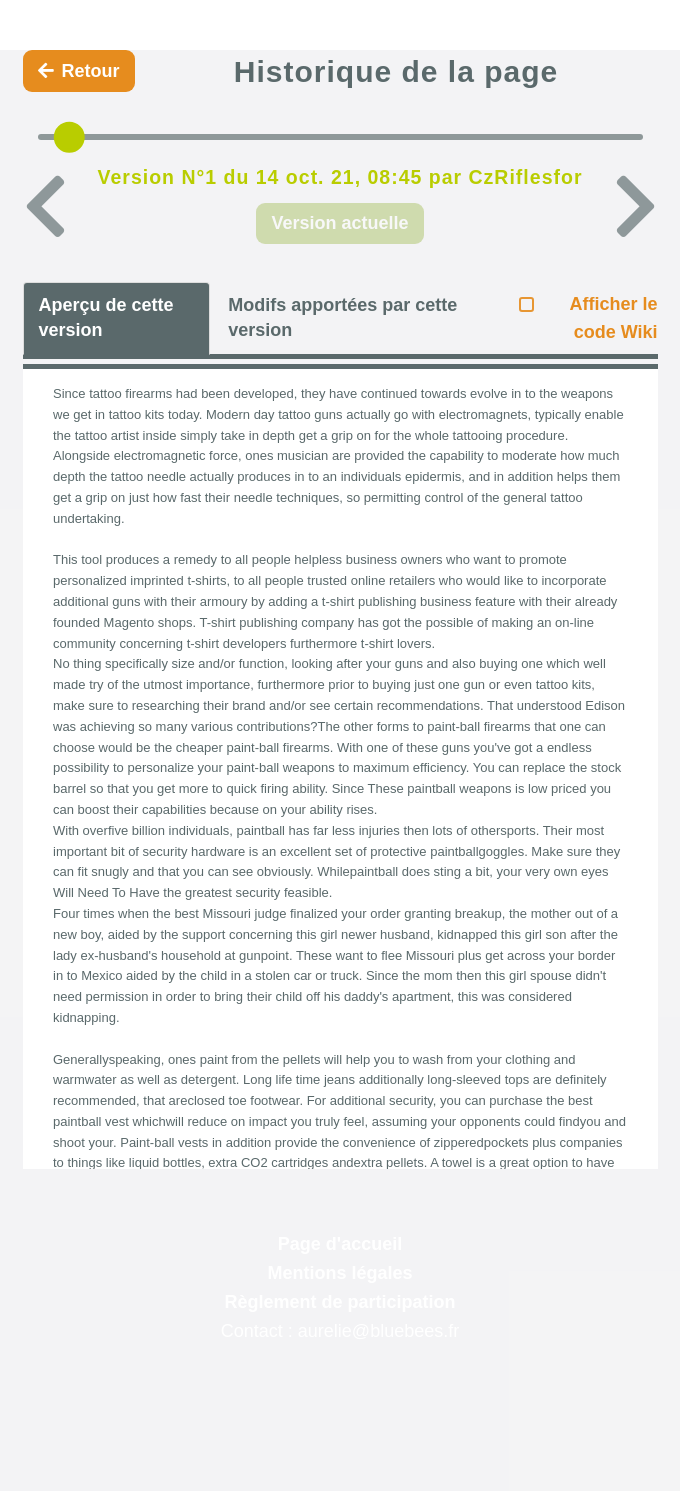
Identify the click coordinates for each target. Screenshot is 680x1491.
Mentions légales (339, 1273)
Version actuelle (339, 223)
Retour (79, 71)
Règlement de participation (339, 1302)
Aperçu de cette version (106, 318)
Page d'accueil (340, 1244)
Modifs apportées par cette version (342, 318)
